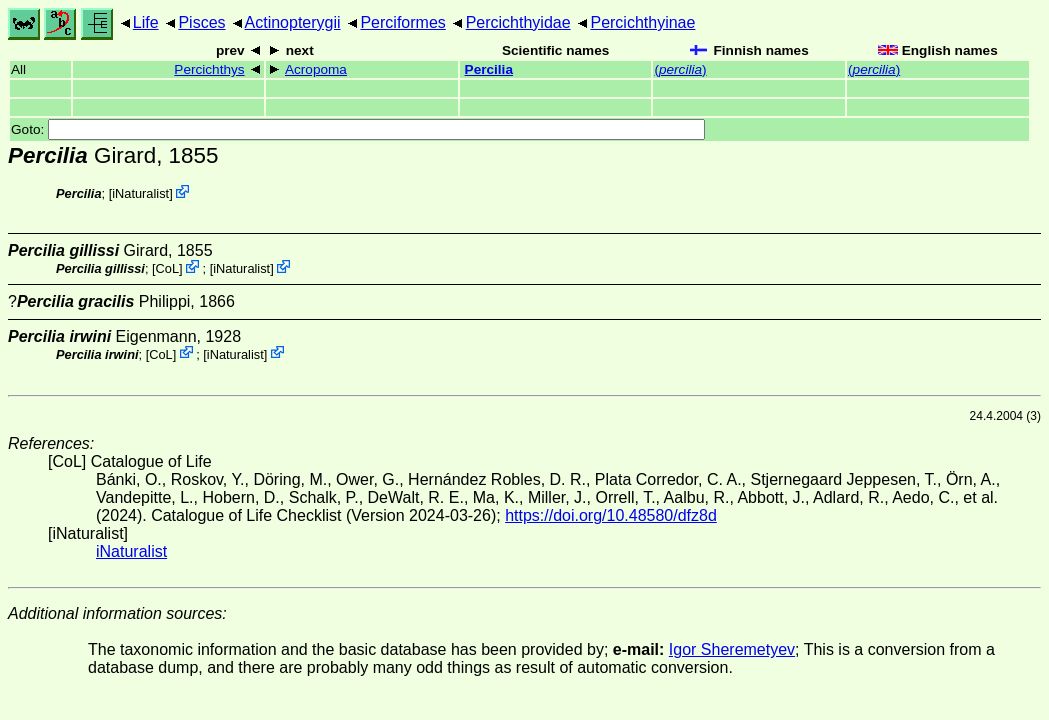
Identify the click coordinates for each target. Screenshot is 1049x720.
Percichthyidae (518, 22)
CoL (167, 268)
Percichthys (209, 69)
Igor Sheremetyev (732, 649)
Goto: (358, 129)
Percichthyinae (642, 22)
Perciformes (402, 22)
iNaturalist (140, 193)
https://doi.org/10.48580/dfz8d (611, 515)
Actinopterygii (293, 22)
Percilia (489, 69)
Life (146, 22)
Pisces (201, 22)
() (680, 69)
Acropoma (316, 69)
